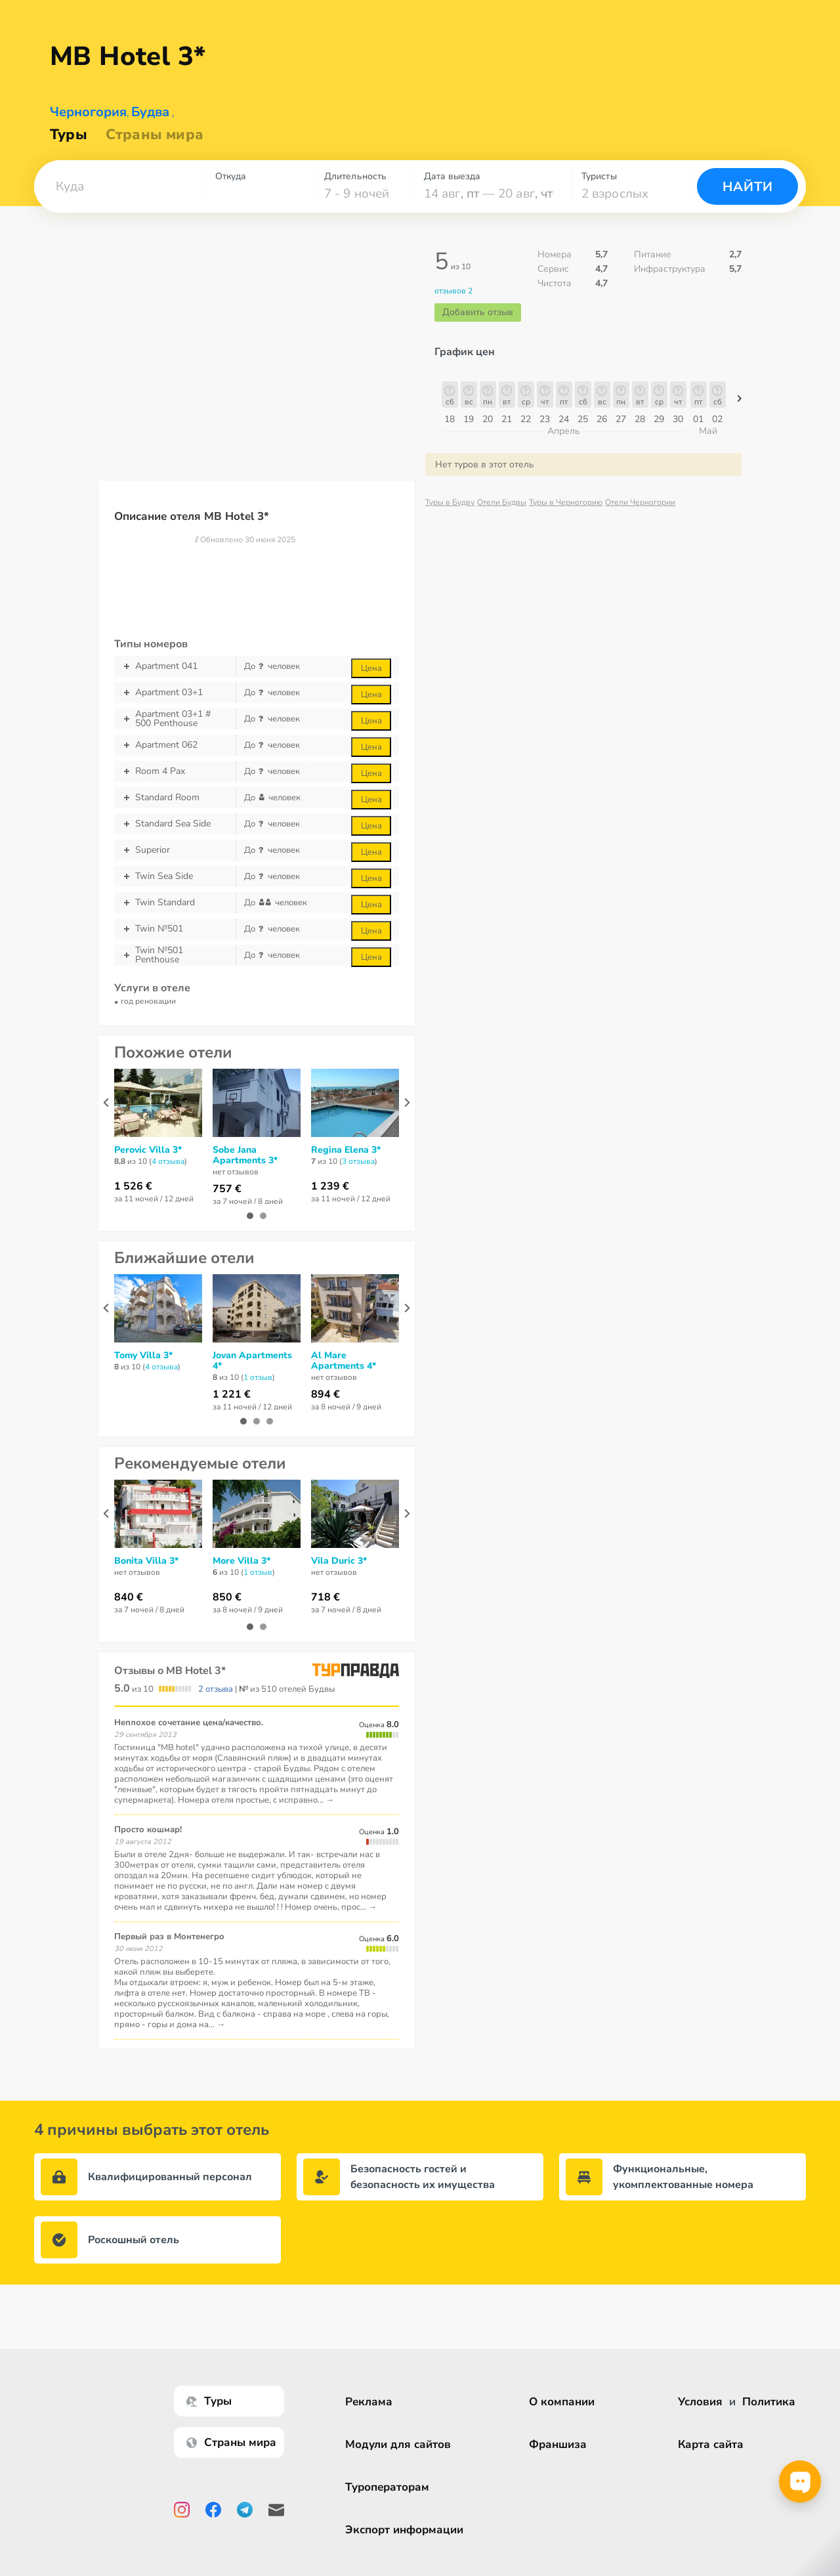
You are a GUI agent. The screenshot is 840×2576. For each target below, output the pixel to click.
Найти (748, 187)
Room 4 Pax (175, 771)
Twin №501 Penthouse (175, 955)
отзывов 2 (453, 291)
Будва (150, 112)
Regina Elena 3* (346, 1150)
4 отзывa (168, 1161)
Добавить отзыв (477, 312)
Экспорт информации (404, 2529)
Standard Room (175, 797)
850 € (227, 1597)
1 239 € (330, 1186)
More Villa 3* (241, 1561)
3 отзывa (358, 1161)
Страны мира (154, 134)
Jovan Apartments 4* (252, 1360)
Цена (371, 668)
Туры (68, 134)
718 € (325, 1597)
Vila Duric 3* (339, 1561)
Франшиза (558, 2444)
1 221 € (232, 1394)
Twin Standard (175, 902)
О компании (562, 2401)
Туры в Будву (449, 502)
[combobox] (119, 186)
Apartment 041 (175, 666)
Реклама (368, 2401)
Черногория (88, 112)
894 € (325, 1394)
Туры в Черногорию (565, 502)
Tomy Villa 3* (143, 1355)
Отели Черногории (640, 502)
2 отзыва (215, 1689)
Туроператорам (387, 2487)
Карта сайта (711, 2444)
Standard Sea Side (175, 823)
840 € (128, 1597)
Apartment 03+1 (175, 692)
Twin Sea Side (175, 876)
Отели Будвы (501, 502)
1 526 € (133, 1186)
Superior (175, 850)
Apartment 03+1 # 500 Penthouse (175, 718)
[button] (119, 186)
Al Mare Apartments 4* (343, 1360)
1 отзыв (257, 1377)
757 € (227, 1189)
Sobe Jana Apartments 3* (245, 1155)
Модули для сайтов (398, 2444)
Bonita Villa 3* (146, 1561)
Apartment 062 (175, 745)
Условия (700, 2401)
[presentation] (106, 1102)
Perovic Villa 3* (148, 1150)
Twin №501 (175, 928)
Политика (768, 2401)
